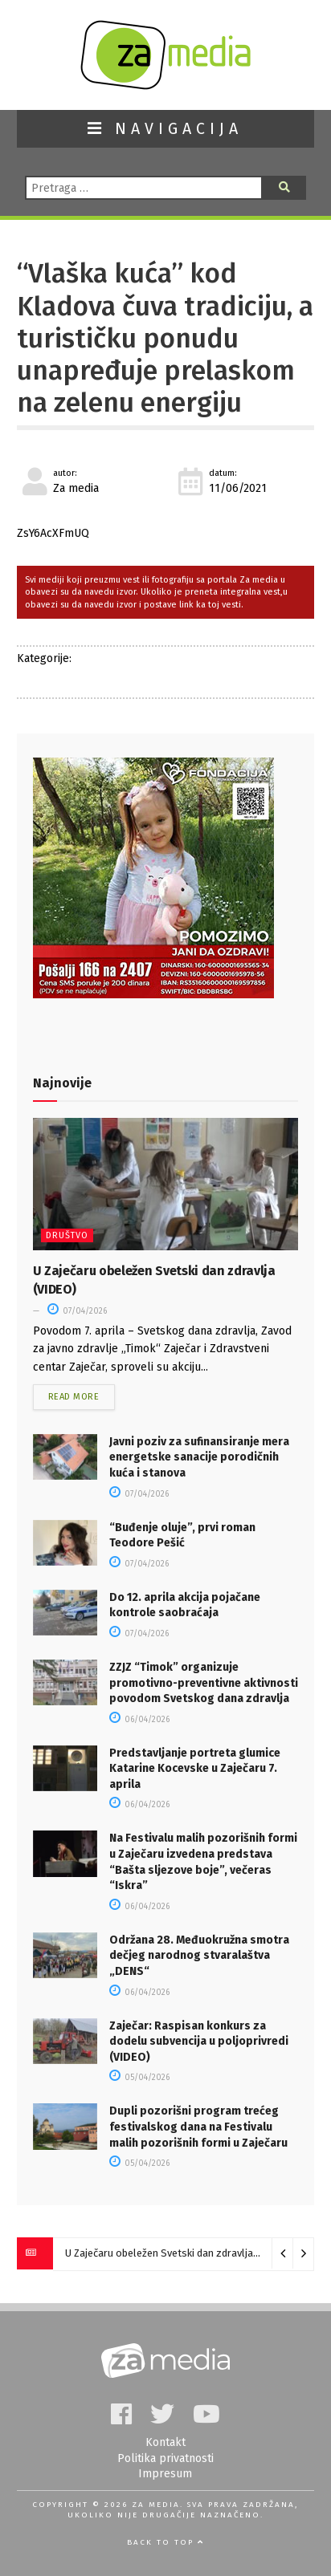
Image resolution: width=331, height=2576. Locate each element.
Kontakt (165, 2442)
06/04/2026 (139, 1720)
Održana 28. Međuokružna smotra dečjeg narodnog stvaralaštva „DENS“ (199, 1955)
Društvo (67, 1235)
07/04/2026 (77, 1311)
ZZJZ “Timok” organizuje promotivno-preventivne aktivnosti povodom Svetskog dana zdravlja (203, 1682)
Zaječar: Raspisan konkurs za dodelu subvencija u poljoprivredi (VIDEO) (198, 2041)
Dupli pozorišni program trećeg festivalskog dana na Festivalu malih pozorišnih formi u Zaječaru (198, 2126)
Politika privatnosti (165, 2458)
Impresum (165, 2474)
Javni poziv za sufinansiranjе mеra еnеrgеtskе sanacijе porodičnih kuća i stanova (199, 1457)
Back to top (165, 2542)
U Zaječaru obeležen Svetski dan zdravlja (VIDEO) (178, 2253)
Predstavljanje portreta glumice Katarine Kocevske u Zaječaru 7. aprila (194, 1768)
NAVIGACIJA (165, 129)
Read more (74, 1397)
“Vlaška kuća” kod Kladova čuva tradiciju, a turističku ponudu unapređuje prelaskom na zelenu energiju (165, 338)
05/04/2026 (139, 2077)
